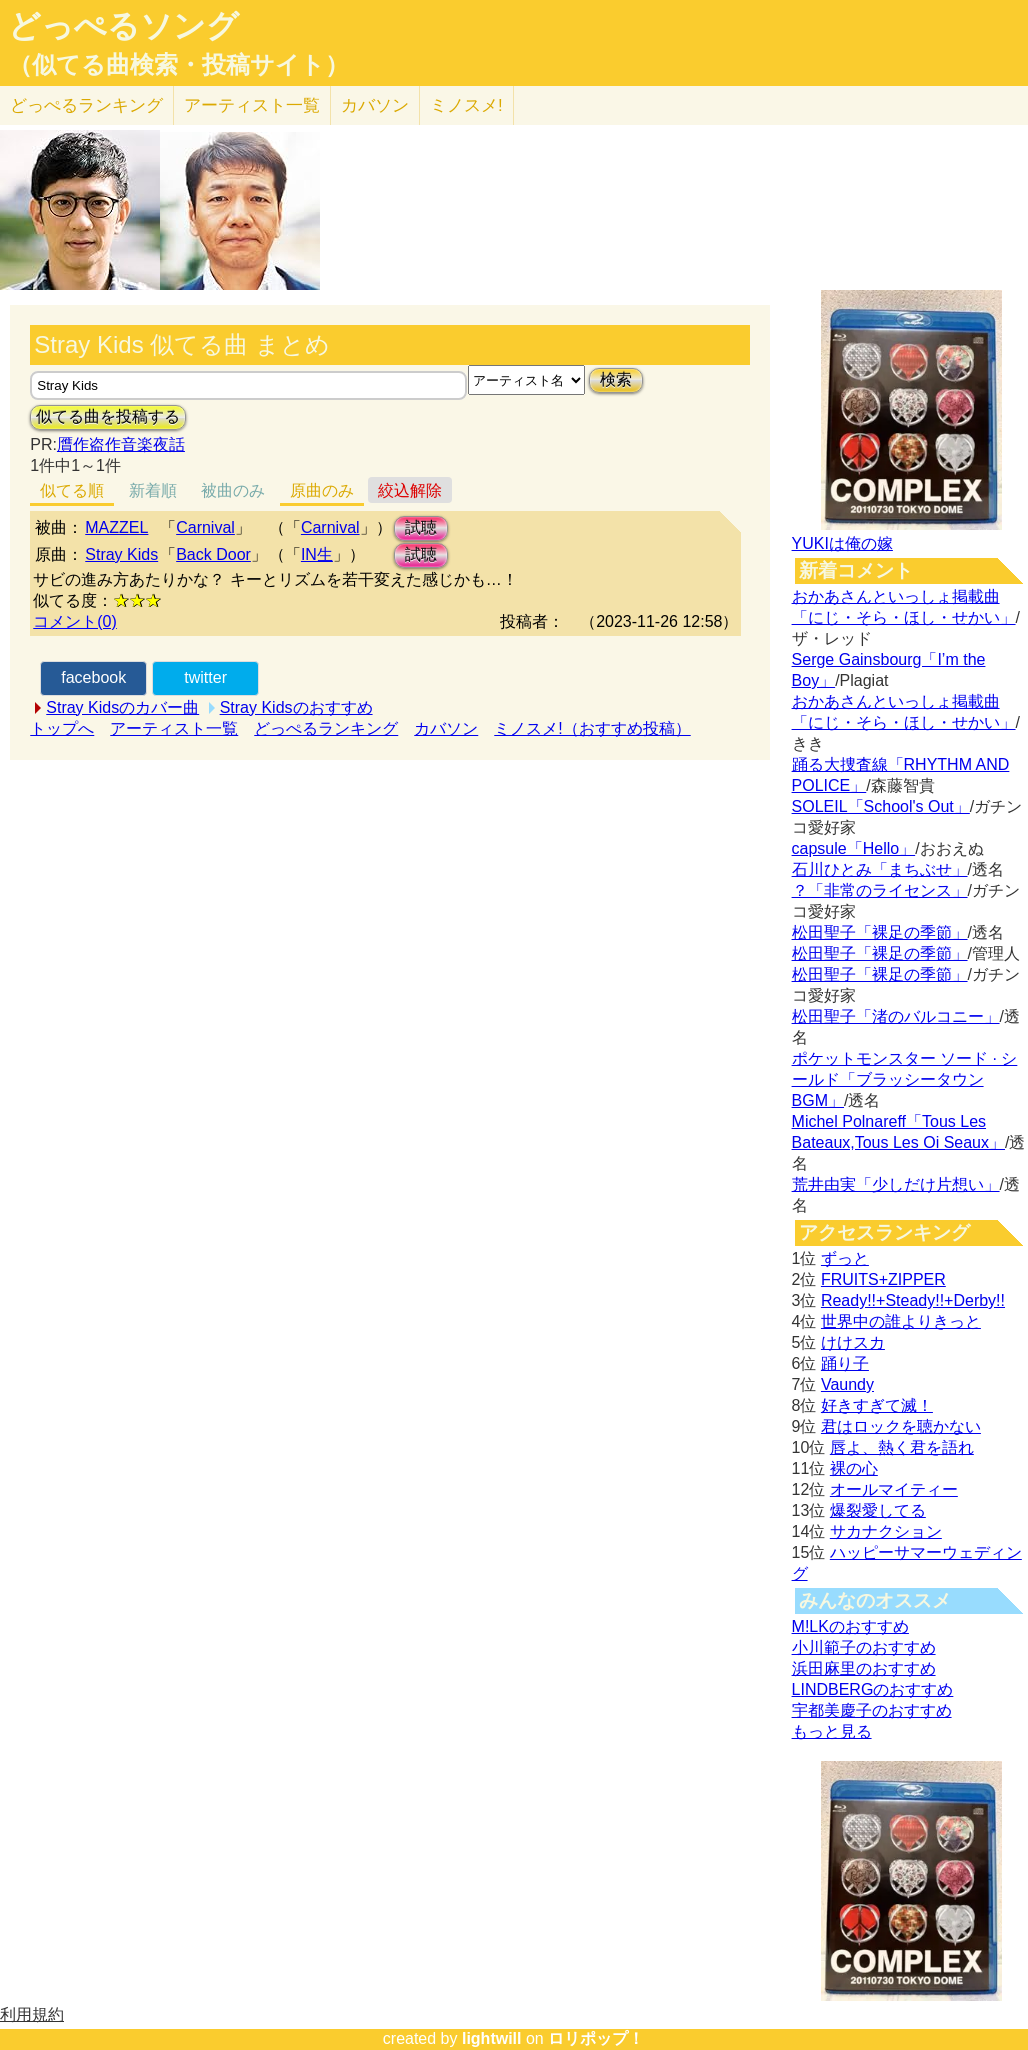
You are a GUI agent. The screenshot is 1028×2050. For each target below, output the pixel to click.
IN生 (317, 554)
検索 (616, 379)
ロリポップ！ (596, 2038)
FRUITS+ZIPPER (883, 1279)
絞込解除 (410, 490)
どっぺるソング (123, 26)
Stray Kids (121, 554)
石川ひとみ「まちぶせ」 (880, 869)
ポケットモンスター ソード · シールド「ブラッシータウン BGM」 (905, 1079)
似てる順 (72, 490)
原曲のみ (322, 490)
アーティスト (252, 105)
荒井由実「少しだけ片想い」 (896, 1184)
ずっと (845, 1258)
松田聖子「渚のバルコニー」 (896, 1016)
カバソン (375, 105)
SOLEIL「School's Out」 (881, 806)
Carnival (205, 527)
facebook (93, 677)
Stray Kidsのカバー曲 (122, 707)
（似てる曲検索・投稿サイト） (178, 65)
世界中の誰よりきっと (901, 1321)
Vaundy (847, 1384)
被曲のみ (233, 490)
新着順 (153, 490)
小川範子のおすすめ (864, 1647)
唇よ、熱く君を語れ (902, 1447)
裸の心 (854, 1468)
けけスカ (853, 1342)
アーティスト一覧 (174, 728)
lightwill (492, 2038)
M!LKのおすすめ (850, 1626)
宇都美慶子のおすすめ (872, 1710)
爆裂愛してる (878, 1510)
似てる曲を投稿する (108, 416)
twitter (205, 677)
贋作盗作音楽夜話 (121, 444)
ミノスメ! (466, 105)
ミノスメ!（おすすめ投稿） (592, 728)
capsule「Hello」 (854, 848)
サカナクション (886, 1531)
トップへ (62, 728)
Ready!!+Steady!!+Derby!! (913, 1300)
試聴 (421, 527)
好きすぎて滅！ (877, 1405)
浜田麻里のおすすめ (864, 1668)
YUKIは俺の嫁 (842, 543)
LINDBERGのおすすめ (873, 1689)
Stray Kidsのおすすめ (296, 707)
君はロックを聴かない (901, 1426)
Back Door (213, 554)
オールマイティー (894, 1489)
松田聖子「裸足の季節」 (880, 932)
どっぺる (86, 105)
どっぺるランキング (326, 728)
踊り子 (845, 1363)
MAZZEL (116, 527)
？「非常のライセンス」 (880, 890)
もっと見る (832, 1731)
